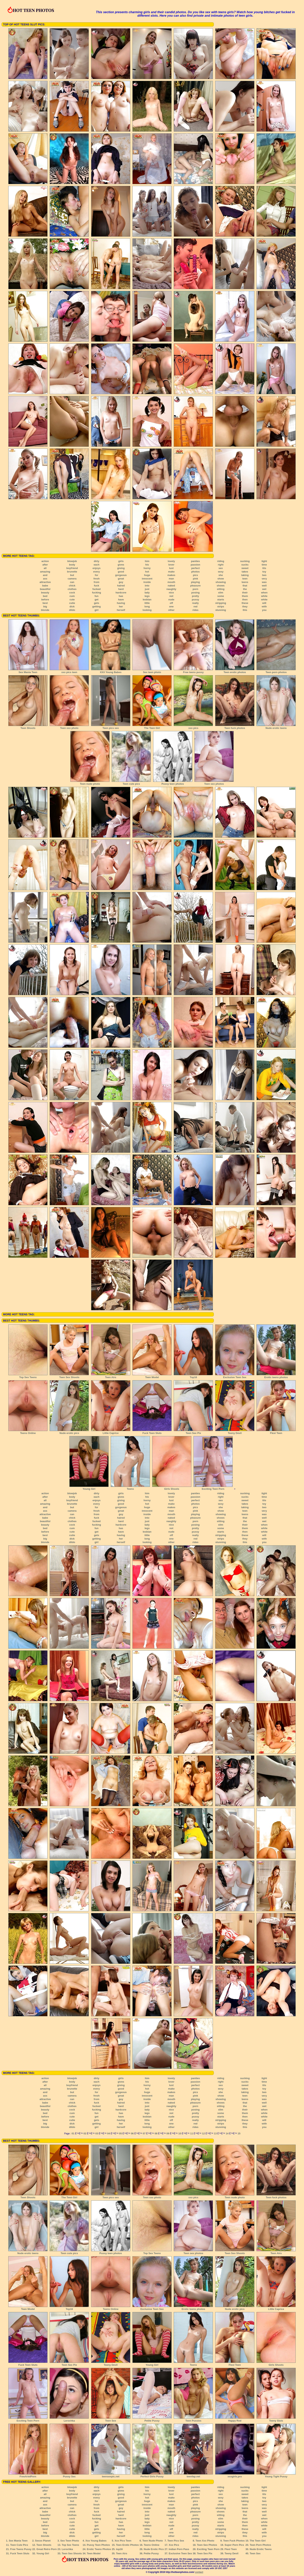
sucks (245, 564)
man (171, 578)
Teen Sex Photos (207, 2544)
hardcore (121, 592)
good (121, 571)
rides (196, 610)
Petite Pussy (152, 2419)
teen (245, 578)
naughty (171, 589)
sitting (221, 589)
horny (147, 568)
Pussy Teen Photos (98, 2544)
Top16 (193, 1376)
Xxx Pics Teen (123, 2540)
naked (171, 585)
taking (245, 575)
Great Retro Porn (46, 2549)
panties (195, 561)
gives (121, 564)
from (96, 582)
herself (121, 610)
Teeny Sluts (276, 2419)
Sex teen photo (152, 671)
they (245, 606)
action (45, 561)
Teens (130, 1487)
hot (147, 571)
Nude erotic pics (69, 1432)
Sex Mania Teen (28, 671)
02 (85, 2133)
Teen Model (152, 1376)
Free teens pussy (193, 671)
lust (171, 568)
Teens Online (28, 1432)
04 (108, 2133)
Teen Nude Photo (152, 2540)
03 (96, 2133)
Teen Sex (110, 2419)
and (45, 575)
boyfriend (72, 568)
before (45, 599)
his (147, 564)
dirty (96, 561)
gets (96, 603)
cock (72, 592)
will (264, 603)
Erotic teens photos (276, 1376)
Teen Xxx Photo (205, 2540)
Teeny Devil (234, 1432)
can (72, 582)
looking (147, 610)
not (171, 596)
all (45, 568)
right (221, 564)
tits (264, 568)
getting (96, 606)
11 (191, 2133)
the (245, 589)
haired (121, 585)
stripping (220, 603)
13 (215, 2133)
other (171, 610)
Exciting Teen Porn (213, 1487)
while (264, 596)
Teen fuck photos (234, 726)
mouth (171, 582)
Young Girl (89, 1487)
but (72, 575)
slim (220, 592)
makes (171, 575)
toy (264, 571)
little (147, 603)
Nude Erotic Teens (261, 2549)
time (264, 564)
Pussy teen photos (172, 782)
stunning (220, 610)
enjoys (96, 568)
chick (72, 585)
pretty (195, 596)
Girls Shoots (171, 1487)
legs (147, 596)
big (45, 606)
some (220, 596)
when (264, 592)
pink (195, 578)
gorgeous (121, 575)
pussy (195, 599)
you (264, 610)
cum (72, 596)
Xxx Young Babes (96, 2540)
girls (121, 561)
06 (132, 2133)
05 (120, 2133)
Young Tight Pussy (276, 2475)
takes (245, 571)
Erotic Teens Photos (99, 2549)
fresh (96, 578)
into (147, 585)
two (264, 575)
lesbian (147, 599)
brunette (72, 571)
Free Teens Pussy (21, 2549)
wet (264, 589)
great (121, 578)
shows (221, 585)
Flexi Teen (276, 1432)
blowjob (72, 561)
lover (171, 564)
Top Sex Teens (28, 1376)
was (264, 582)
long (147, 606)
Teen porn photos (276, 671)
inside (147, 582)
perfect (195, 568)
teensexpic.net (110, 2475)
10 (179, 2133)
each (96, 564)
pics (195, 575)
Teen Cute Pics (19, 2544)
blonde (45, 610)
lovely (171, 561)
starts (220, 599)
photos (195, 571)
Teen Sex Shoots (69, 1376)
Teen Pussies (193, 2419)
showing (221, 582)
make (171, 571)
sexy (221, 571)
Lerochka (69, 2419)
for (96, 575)
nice (171, 592)
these (245, 603)
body (72, 564)
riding (220, 561)
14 (227, 2133)
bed (45, 596)
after (45, 564)
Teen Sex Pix (193, 1432)
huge (147, 575)
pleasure (195, 585)
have (121, 599)
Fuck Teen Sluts (152, 1432)
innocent (147, 578)
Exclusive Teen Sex (234, 1376)
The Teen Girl (152, 726)
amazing (45, 571)
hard (121, 589)
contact (199, 2572)
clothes (72, 589)
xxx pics (193, 726)
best (45, 603)
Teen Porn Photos (260, 2544)
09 (168, 2133)
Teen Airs (110, 1376)
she (220, 575)
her (121, 606)
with (264, 606)
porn (195, 589)
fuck (96, 585)
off (171, 603)
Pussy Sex (69, 2475)
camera (72, 578)
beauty (45, 592)
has (121, 596)
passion (195, 564)
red (195, 606)
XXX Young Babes (110, 671)
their (245, 592)
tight (264, 561)
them (245, 596)
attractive (45, 582)
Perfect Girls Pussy (152, 2475)
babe (45, 585)
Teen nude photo (90, 782)
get (96, 599)
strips (220, 606)
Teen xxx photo (69, 726)
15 (239, 2133)
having (121, 603)
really (195, 603)
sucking (245, 561)
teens (245, 582)
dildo (72, 610)
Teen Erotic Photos (127, 2544)
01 (73, 2133)
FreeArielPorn (28, 2475)
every (96, 571)
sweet (244, 568)
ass (45, 578)
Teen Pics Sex (175, 2540)
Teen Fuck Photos (234, 2540)
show (220, 578)
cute (72, 599)
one (171, 606)
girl (96, 610)
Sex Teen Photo (69, 2540)
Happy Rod (234, 2419)
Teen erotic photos (234, 671)
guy (121, 582)
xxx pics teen (69, 671)
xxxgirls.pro (234, 2475)
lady (147, 592)
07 (144, 2133)
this (245, 610)
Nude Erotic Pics (154, 2549)
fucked (96, 589)
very (264, 578)
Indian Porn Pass (179, 2549)
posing (195, 592)
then (244, 599)
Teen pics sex (110, 726)
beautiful (45, 589)
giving (121, 568)
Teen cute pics (131, 782)
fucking (96, 592)
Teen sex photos (214, 782)
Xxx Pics (174, 2544)
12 (203, 2133)
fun (96, 596)
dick (72, 606)
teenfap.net (193, 2475)
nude (171, 599)
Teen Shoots (28, 726)
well (264, 585)
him (147, 561)
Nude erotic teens (276, 726)
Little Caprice (110, 1432)
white (264, 599)
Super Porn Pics (234, 2544)
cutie (72, 603)
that (245, 585)
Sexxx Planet (43, 2540)
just (147, 589)
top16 (119, 2549)
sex (220, 568)
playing (195, 582)
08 (156, 2133)
